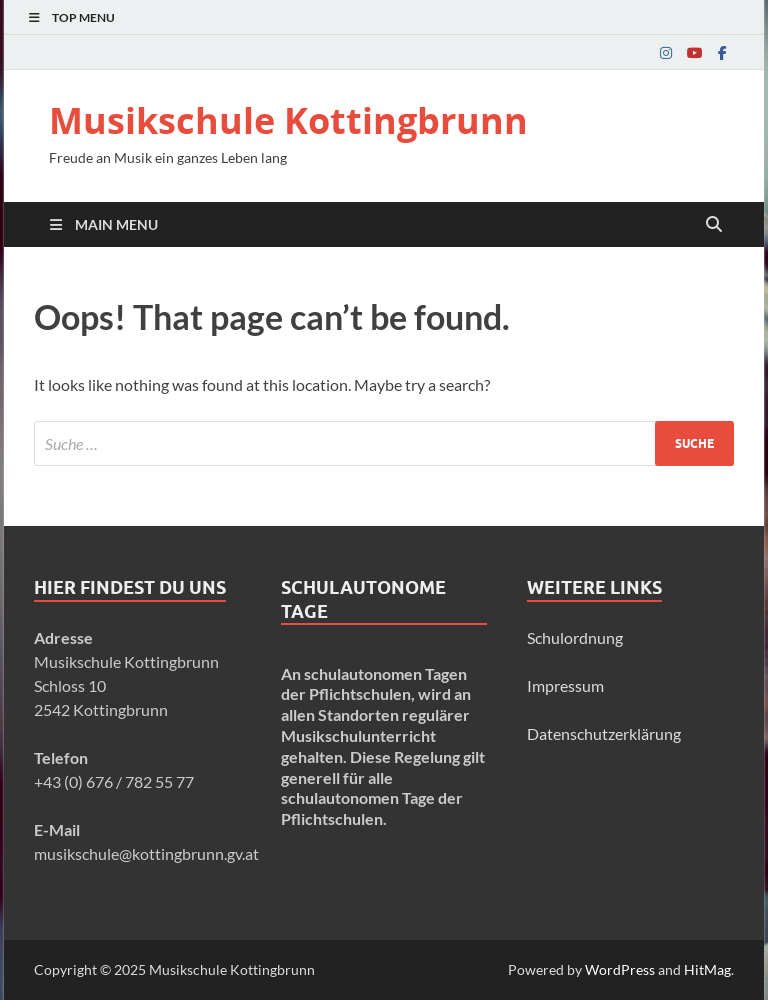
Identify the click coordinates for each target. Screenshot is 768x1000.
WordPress (620, 969)
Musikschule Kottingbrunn (288, 120)
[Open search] (714, 225)
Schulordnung (575, 637)
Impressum (565, 685)
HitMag (707, 969)
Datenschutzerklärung (604, 733)
